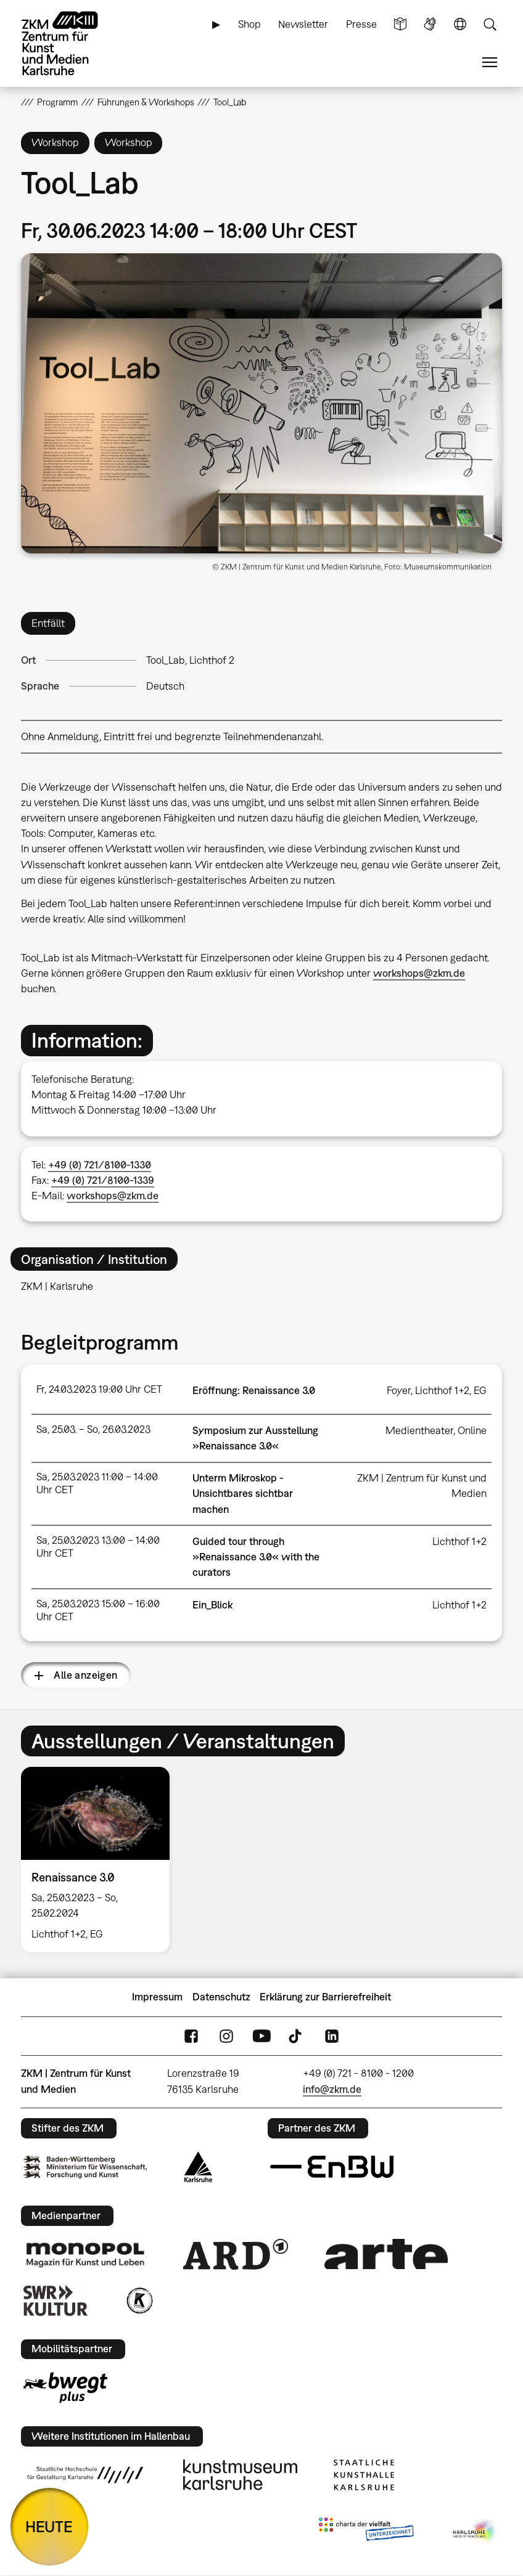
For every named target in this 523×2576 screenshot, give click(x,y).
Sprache (460, 24)
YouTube (261, 2036)
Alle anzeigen (85, 1675)
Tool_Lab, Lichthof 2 (190, 660)
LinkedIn (331, 2036)
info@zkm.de (332, 2089)
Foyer (399, 1390)
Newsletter (303, 24)
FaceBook (191, 2036)
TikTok (296, 2036)
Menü (489, 62)
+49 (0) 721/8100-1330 (99, 1165)
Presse (361, 24)
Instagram (226, 2036)
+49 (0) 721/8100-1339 (102, 1180)
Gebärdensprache (430, 24)
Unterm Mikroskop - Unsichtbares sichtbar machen (242, 1493)
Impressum (157, 1997)
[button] (261, 403)
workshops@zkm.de (419, 973)
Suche (489, 24)
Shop (249, 24)
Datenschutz (221, 1997)
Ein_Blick (212, 1605)
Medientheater (419, 1430)
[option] (100, 1859)
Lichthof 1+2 (459, 1541)
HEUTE (49, 2526)
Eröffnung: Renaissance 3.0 (253, 1390)
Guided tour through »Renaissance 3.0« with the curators (255, 1556)
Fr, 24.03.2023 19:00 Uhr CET (99, 1389)
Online (472, 1430)
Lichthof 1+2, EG (451, 1390)
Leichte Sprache (400, 24)
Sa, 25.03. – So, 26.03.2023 (93, 1429)
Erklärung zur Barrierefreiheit (325, 1997)
